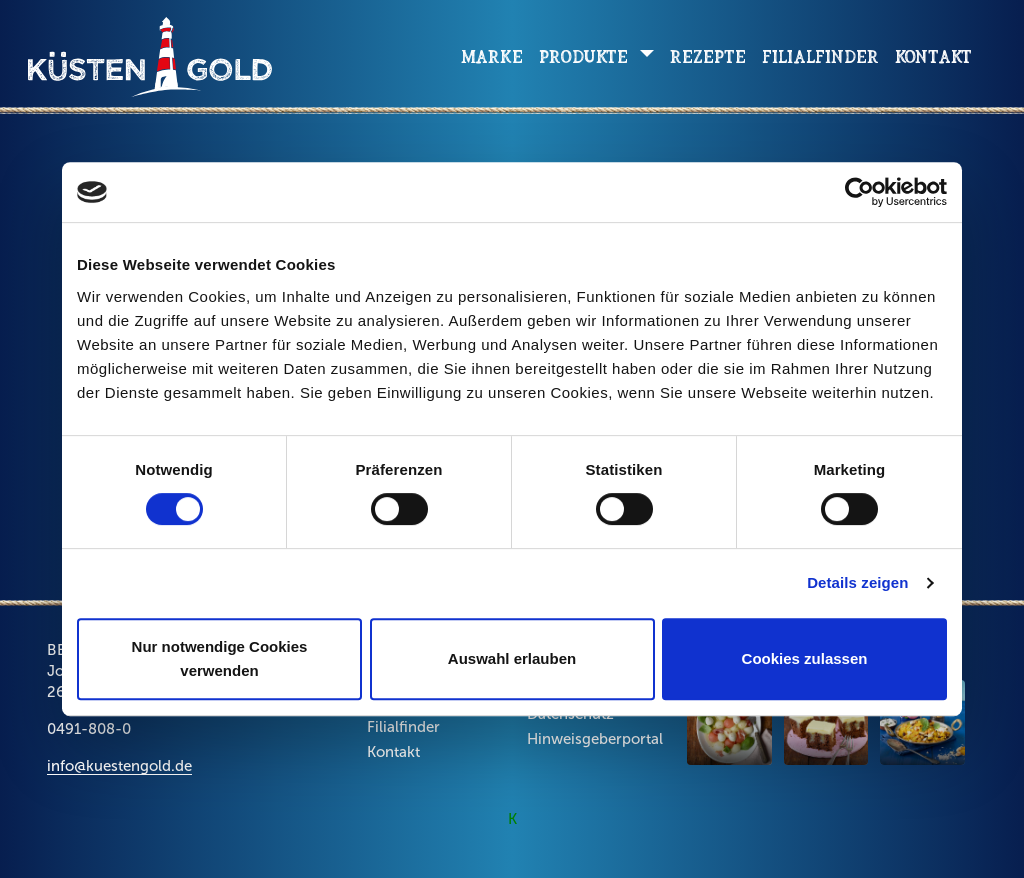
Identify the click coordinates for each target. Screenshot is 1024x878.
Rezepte (708, 56)
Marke (492, 56)
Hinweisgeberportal (595, 739)
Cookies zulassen (805, 658)
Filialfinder (820, 56)
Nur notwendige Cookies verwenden (220, 658)
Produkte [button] (586, 56)
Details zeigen (857, 582)
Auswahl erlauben (512, 658)
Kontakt (933, 56)
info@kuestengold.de (119, 766)
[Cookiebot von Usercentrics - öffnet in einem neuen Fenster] (859, 192)
